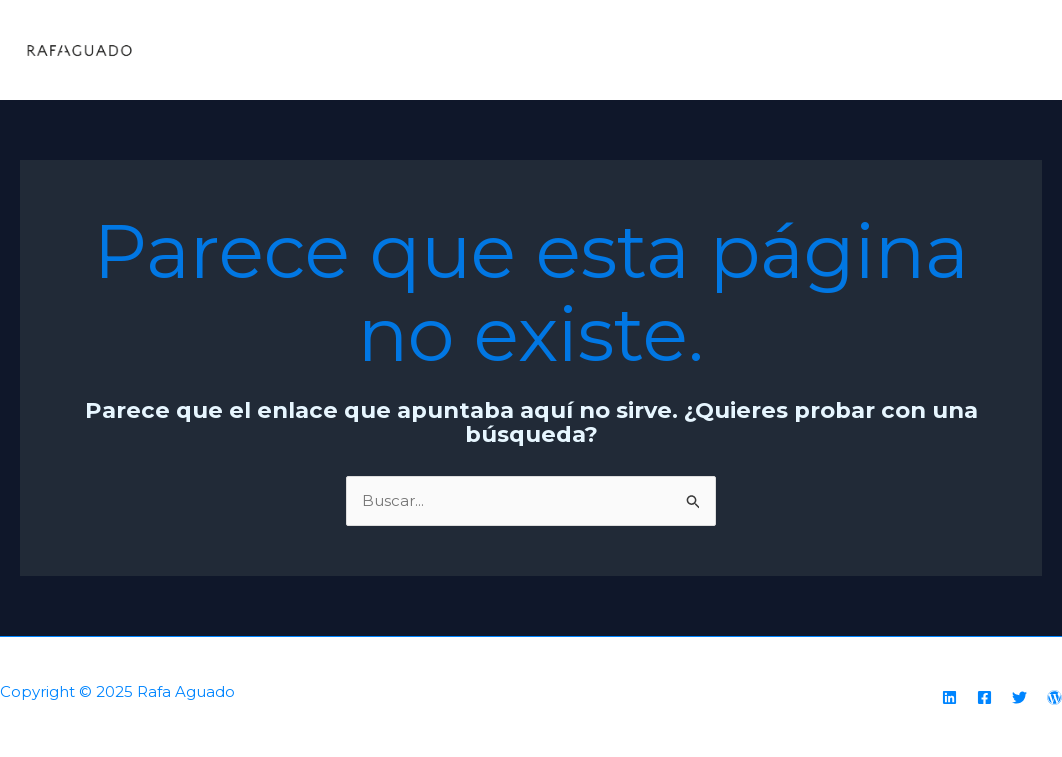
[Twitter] (1019, 697)
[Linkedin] (949, 697)
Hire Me (996, 49)
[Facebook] (984, 697)
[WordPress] (1054, 697)
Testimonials (889, 49)
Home (710, 49)
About (789, 49)
